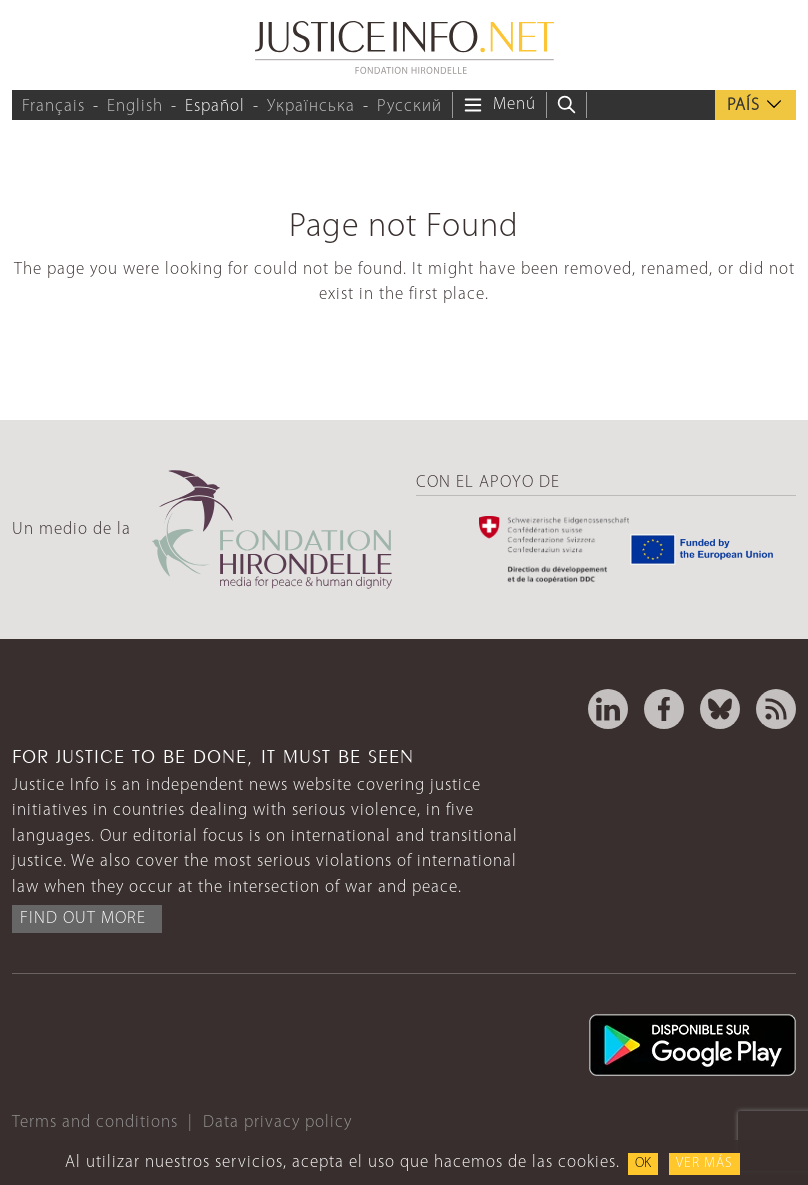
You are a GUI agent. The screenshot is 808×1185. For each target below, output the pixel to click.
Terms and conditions (95, 1122)
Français (53, 106)
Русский (409, 106)
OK (643, 1163)
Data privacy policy (277, 1122)
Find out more (83, 918)
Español (215, 106)
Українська (311, 106)
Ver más (704, 1163)
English (135, 106)
